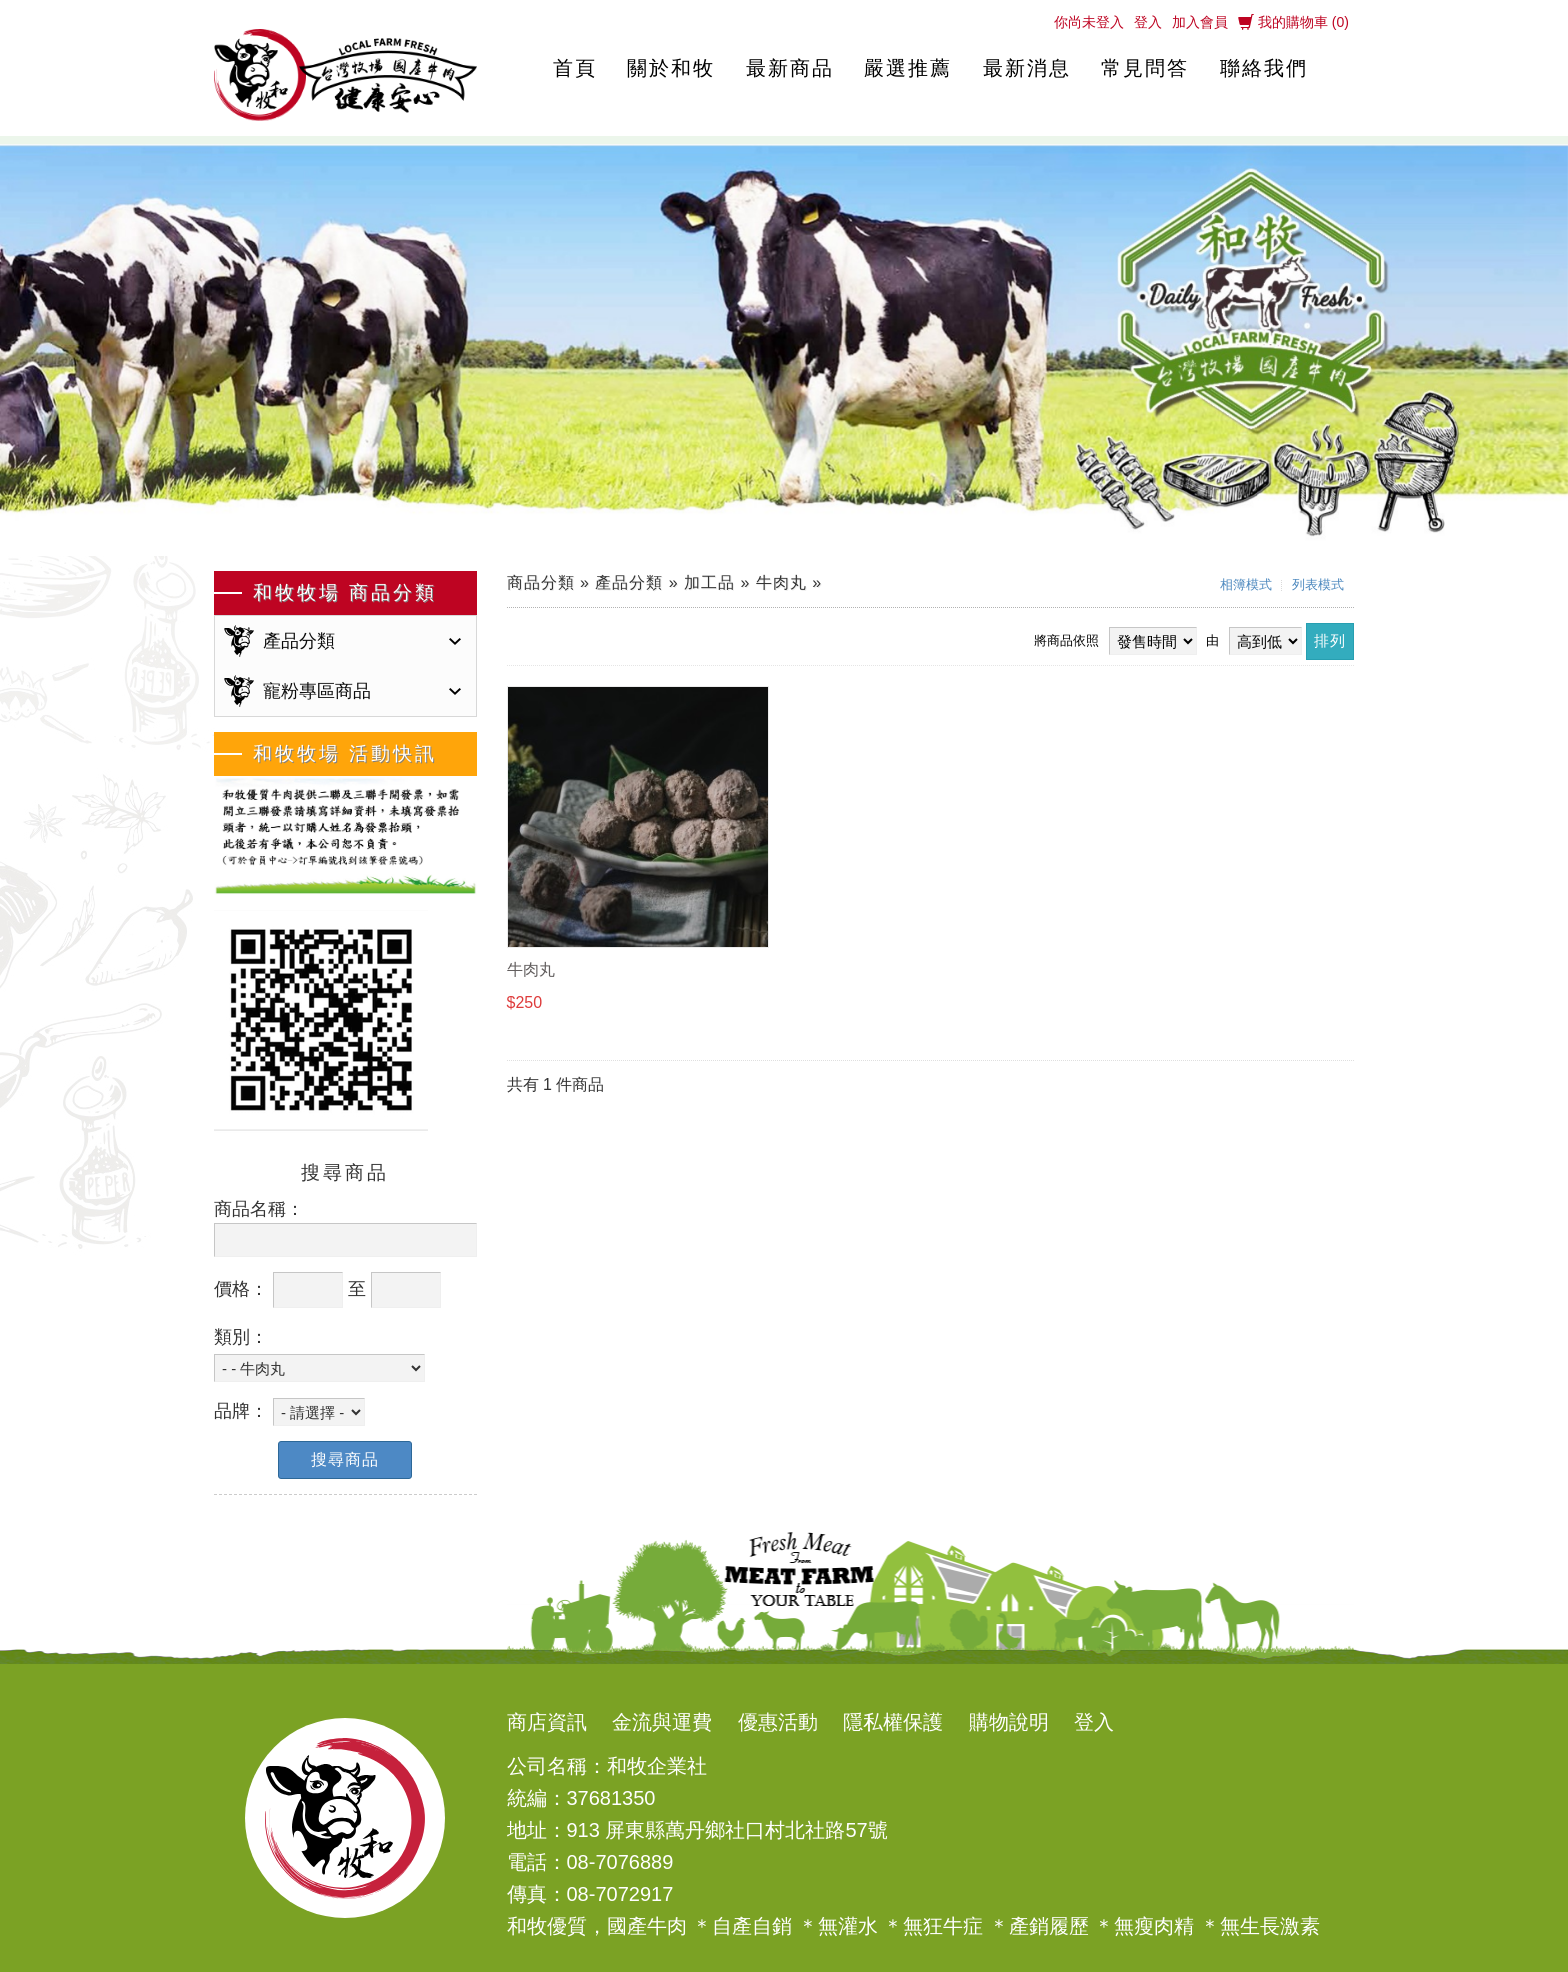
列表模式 (1318, 584)
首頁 (575, 68)
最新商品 (790, 68)
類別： (241, 1337)
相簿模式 (1246, 584)
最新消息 (1027, 68)
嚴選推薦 (908, 68)
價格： (241, 1289)
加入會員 (1200, 22)
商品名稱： (259, 1209)
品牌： (241, 1411)
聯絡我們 (1264, 68)
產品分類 (299, 641)
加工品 (709, 582)
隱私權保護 (893, 1722)
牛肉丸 (781, 582)
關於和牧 (671, 68)
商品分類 (541, 582)
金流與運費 (662, 1722)
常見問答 (1145, 68)
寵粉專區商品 (317, 691)
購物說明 (1009, 1722)
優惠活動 (778, 1722)
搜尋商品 (345, 1459)
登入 (1148, 22)
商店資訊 (547, 1722)
